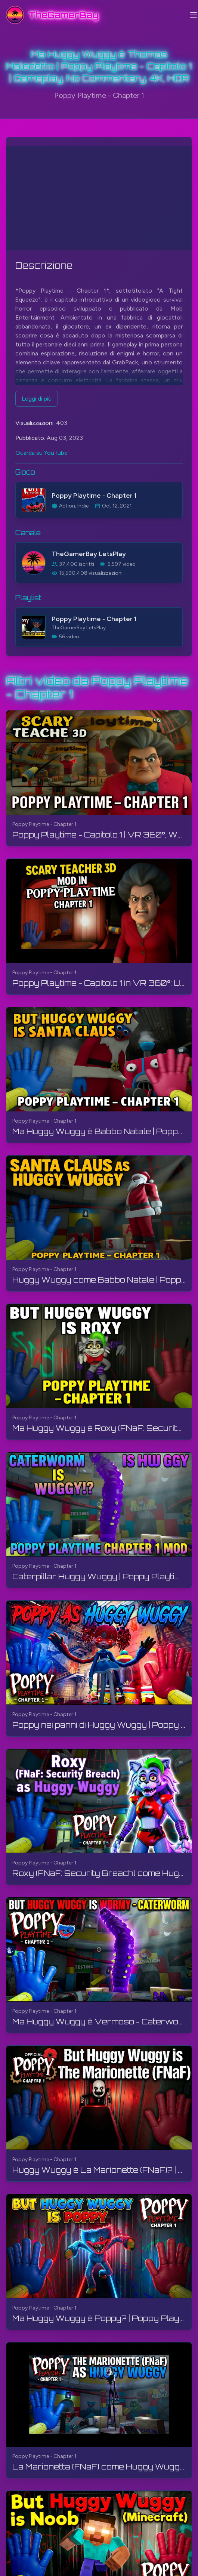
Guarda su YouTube (41, 452)
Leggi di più (37, 398)
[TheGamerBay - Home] (52, 15)
